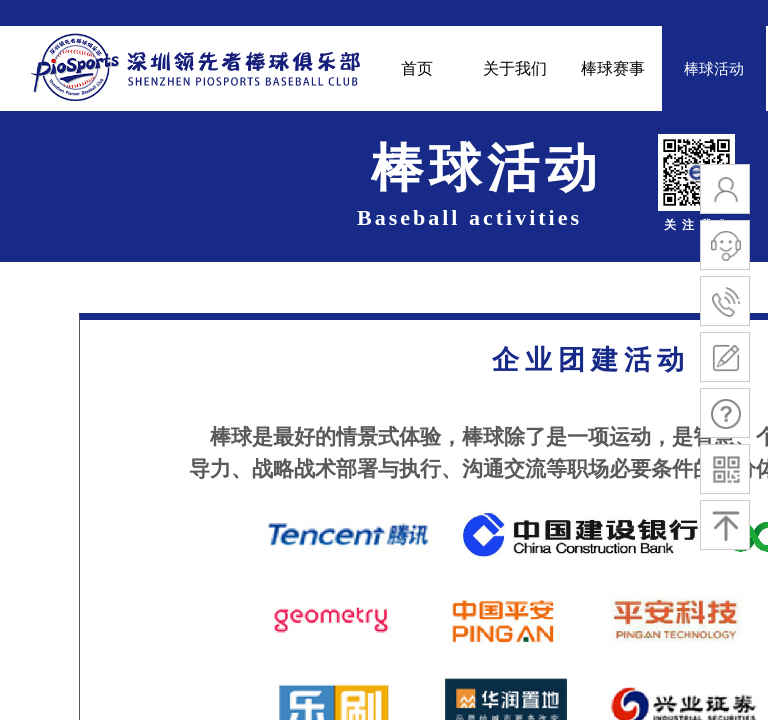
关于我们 (515, 68)
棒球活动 (714, 69)
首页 (417, 68)
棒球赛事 (613, 68)
